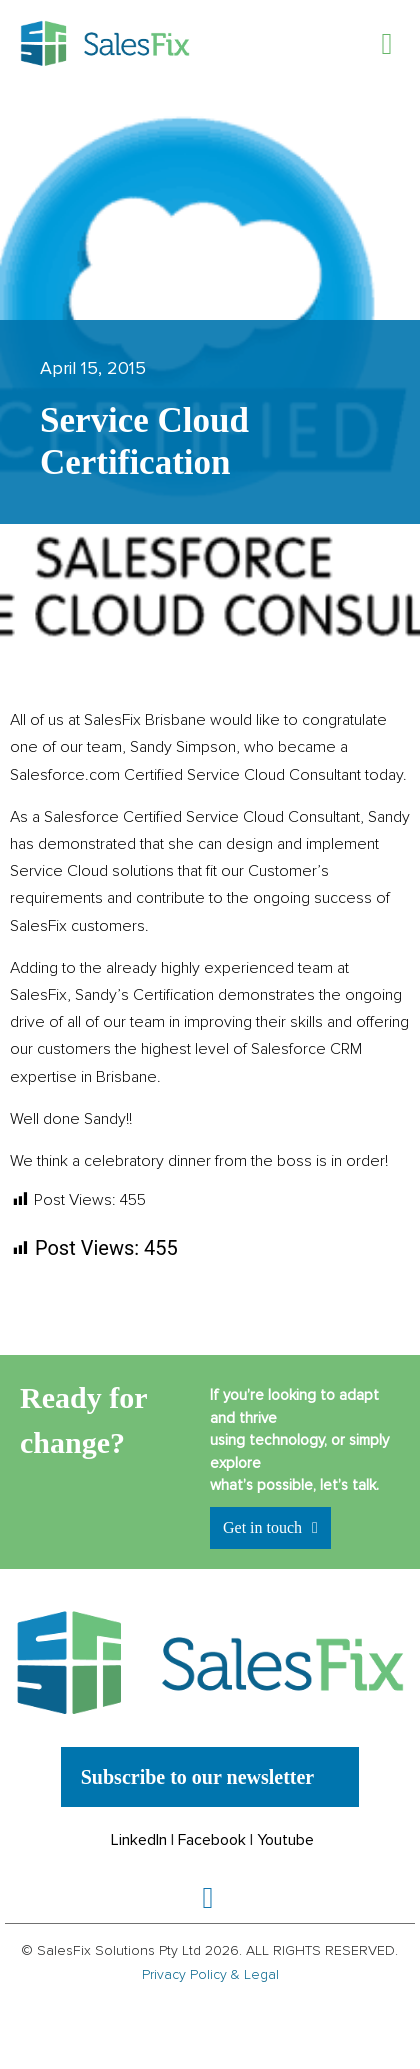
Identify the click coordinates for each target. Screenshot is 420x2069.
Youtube (285, 1840)
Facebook (212, 1840)
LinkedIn (139, 1840)
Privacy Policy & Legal (210, 1974)
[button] (387, 43)
